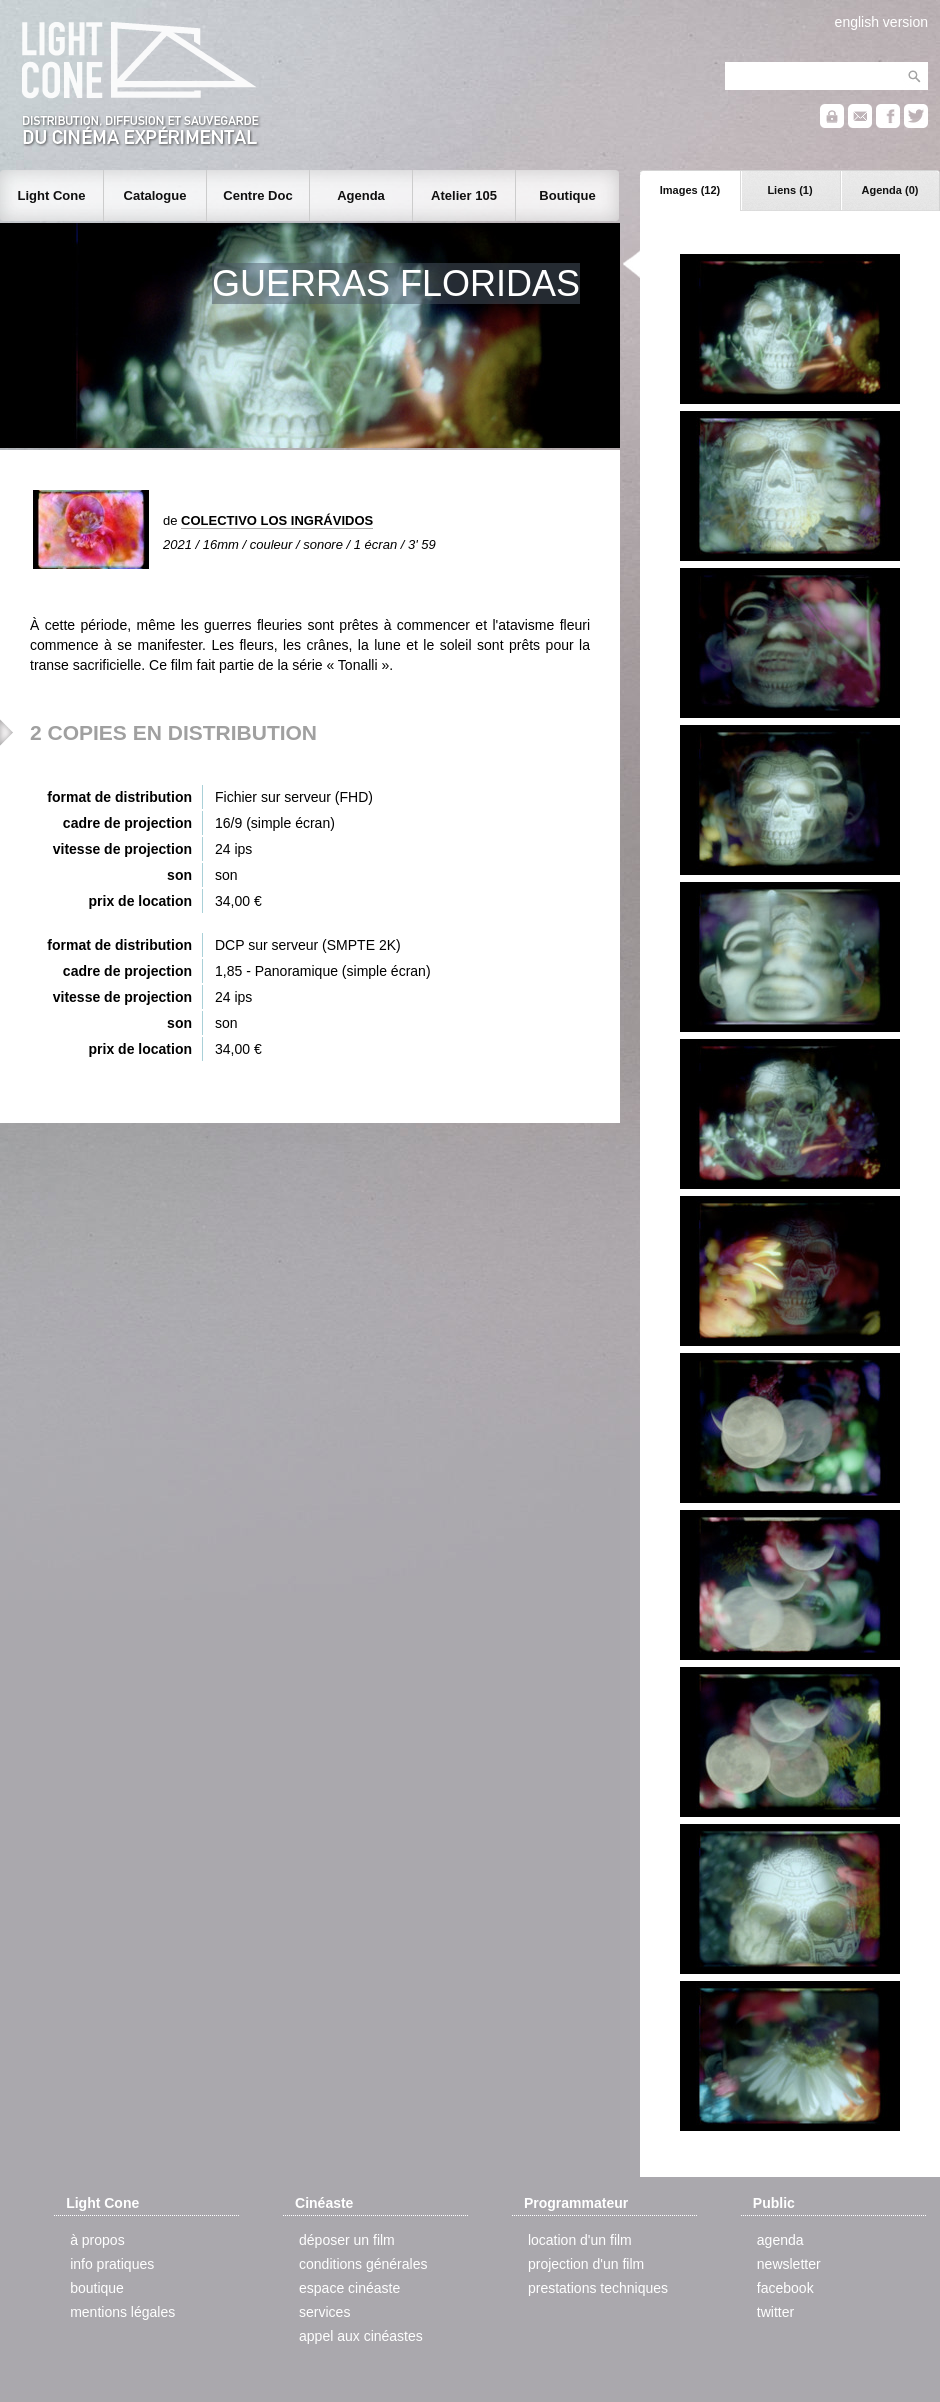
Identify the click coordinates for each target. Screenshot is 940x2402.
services (324, 2312)
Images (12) (690, 190)
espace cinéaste (349, 2288)
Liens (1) (789, 190)
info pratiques (112, 2264)
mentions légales (122, 2312)
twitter (775, 2312)
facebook (785, 2288)
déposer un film (347, 2240)
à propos (97, 2240)
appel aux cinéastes (361, 2336)
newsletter (789, 2264)
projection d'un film (586, 2264)
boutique (97, 2288)
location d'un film (580, 2240)
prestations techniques (598, 2288)
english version (881, 22)
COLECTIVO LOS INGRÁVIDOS (277, 520)
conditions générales (363, 2264)
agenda (780, 2240)
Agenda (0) (890, 190)
